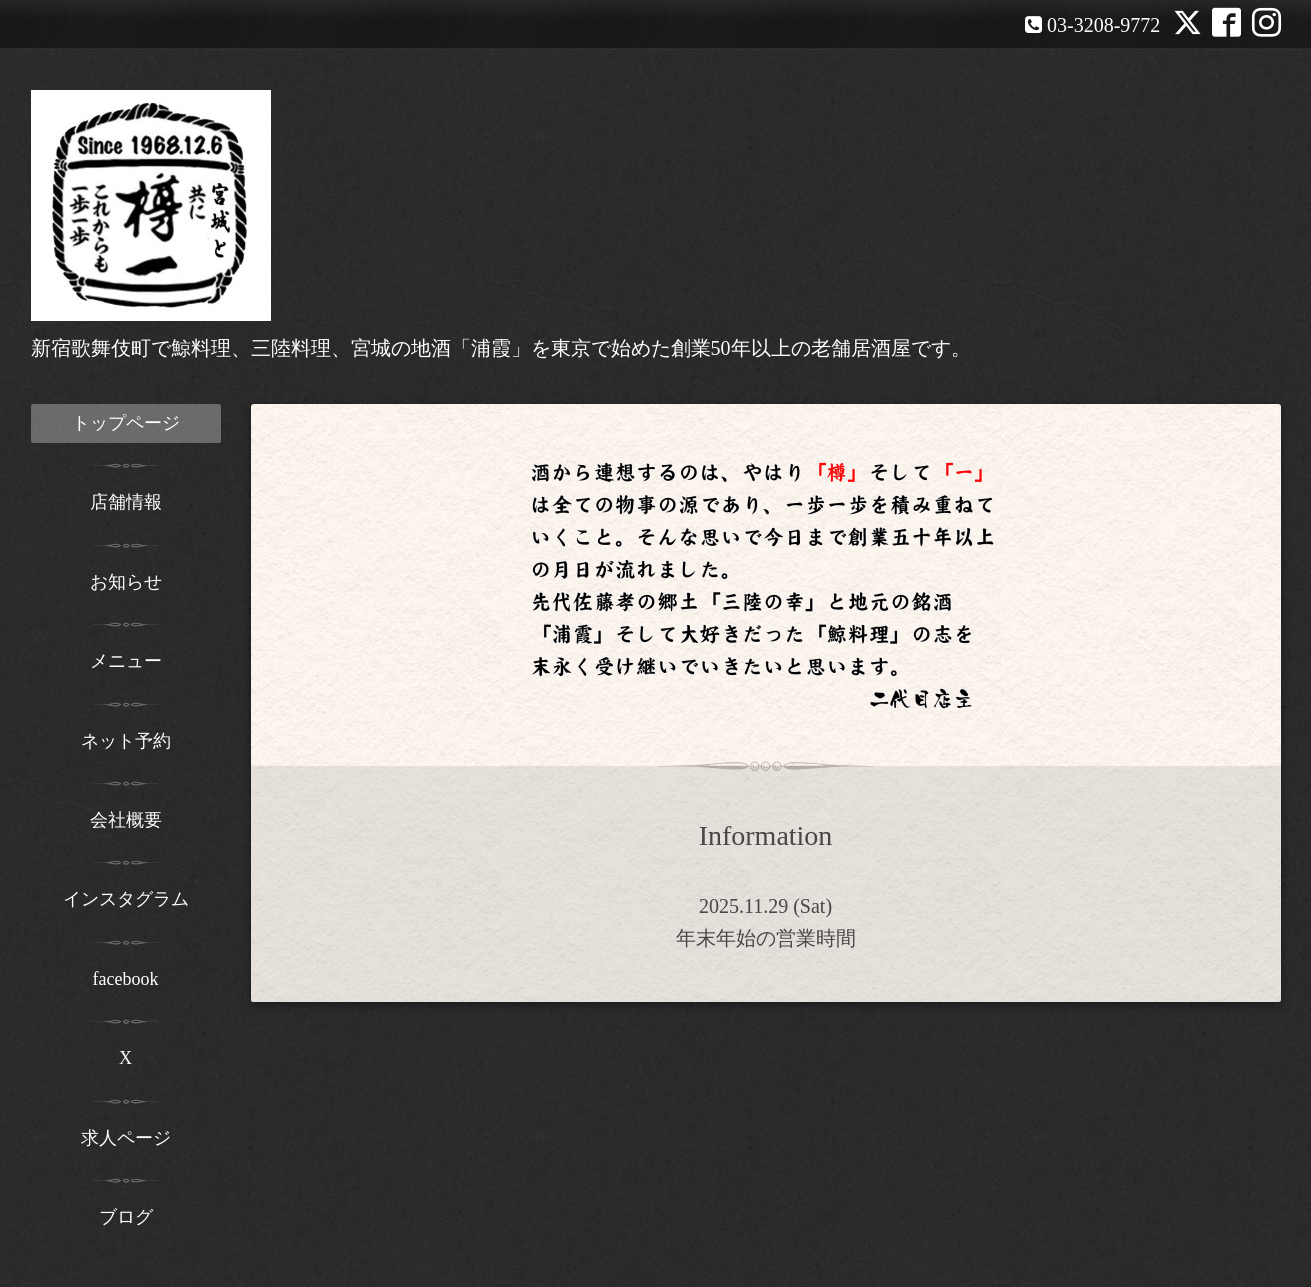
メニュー (126, 661)
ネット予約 (126, 741)
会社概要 (126, 820)
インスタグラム (126, 899)
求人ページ (126, 1138)
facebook (126, 979)
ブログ (126, 1217)
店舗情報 (126, 502)
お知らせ (126, 582)
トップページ (126, 423)
